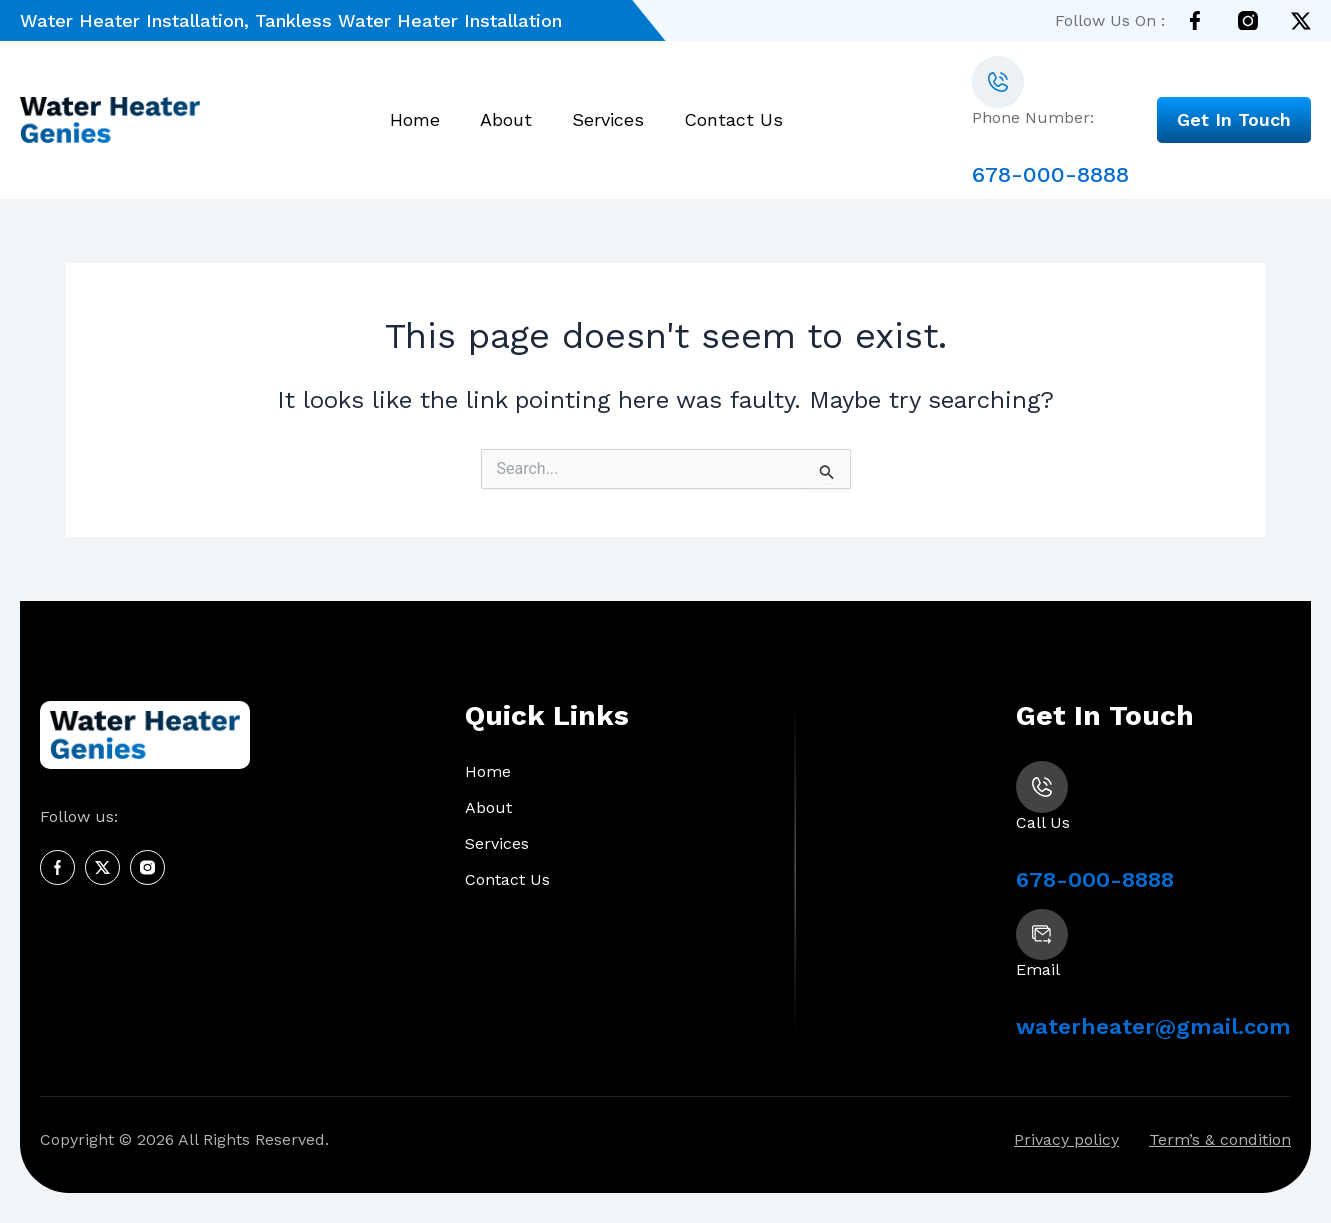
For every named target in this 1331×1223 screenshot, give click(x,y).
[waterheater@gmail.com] (1042, 935)
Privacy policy (1066, 1140)
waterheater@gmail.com (1153, 1027)
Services (608, 120)
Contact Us (733, 120)
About (506, 120)
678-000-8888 (1050, 174)
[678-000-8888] (998, 82)
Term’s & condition (1220, 1140)
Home (415, 120)
